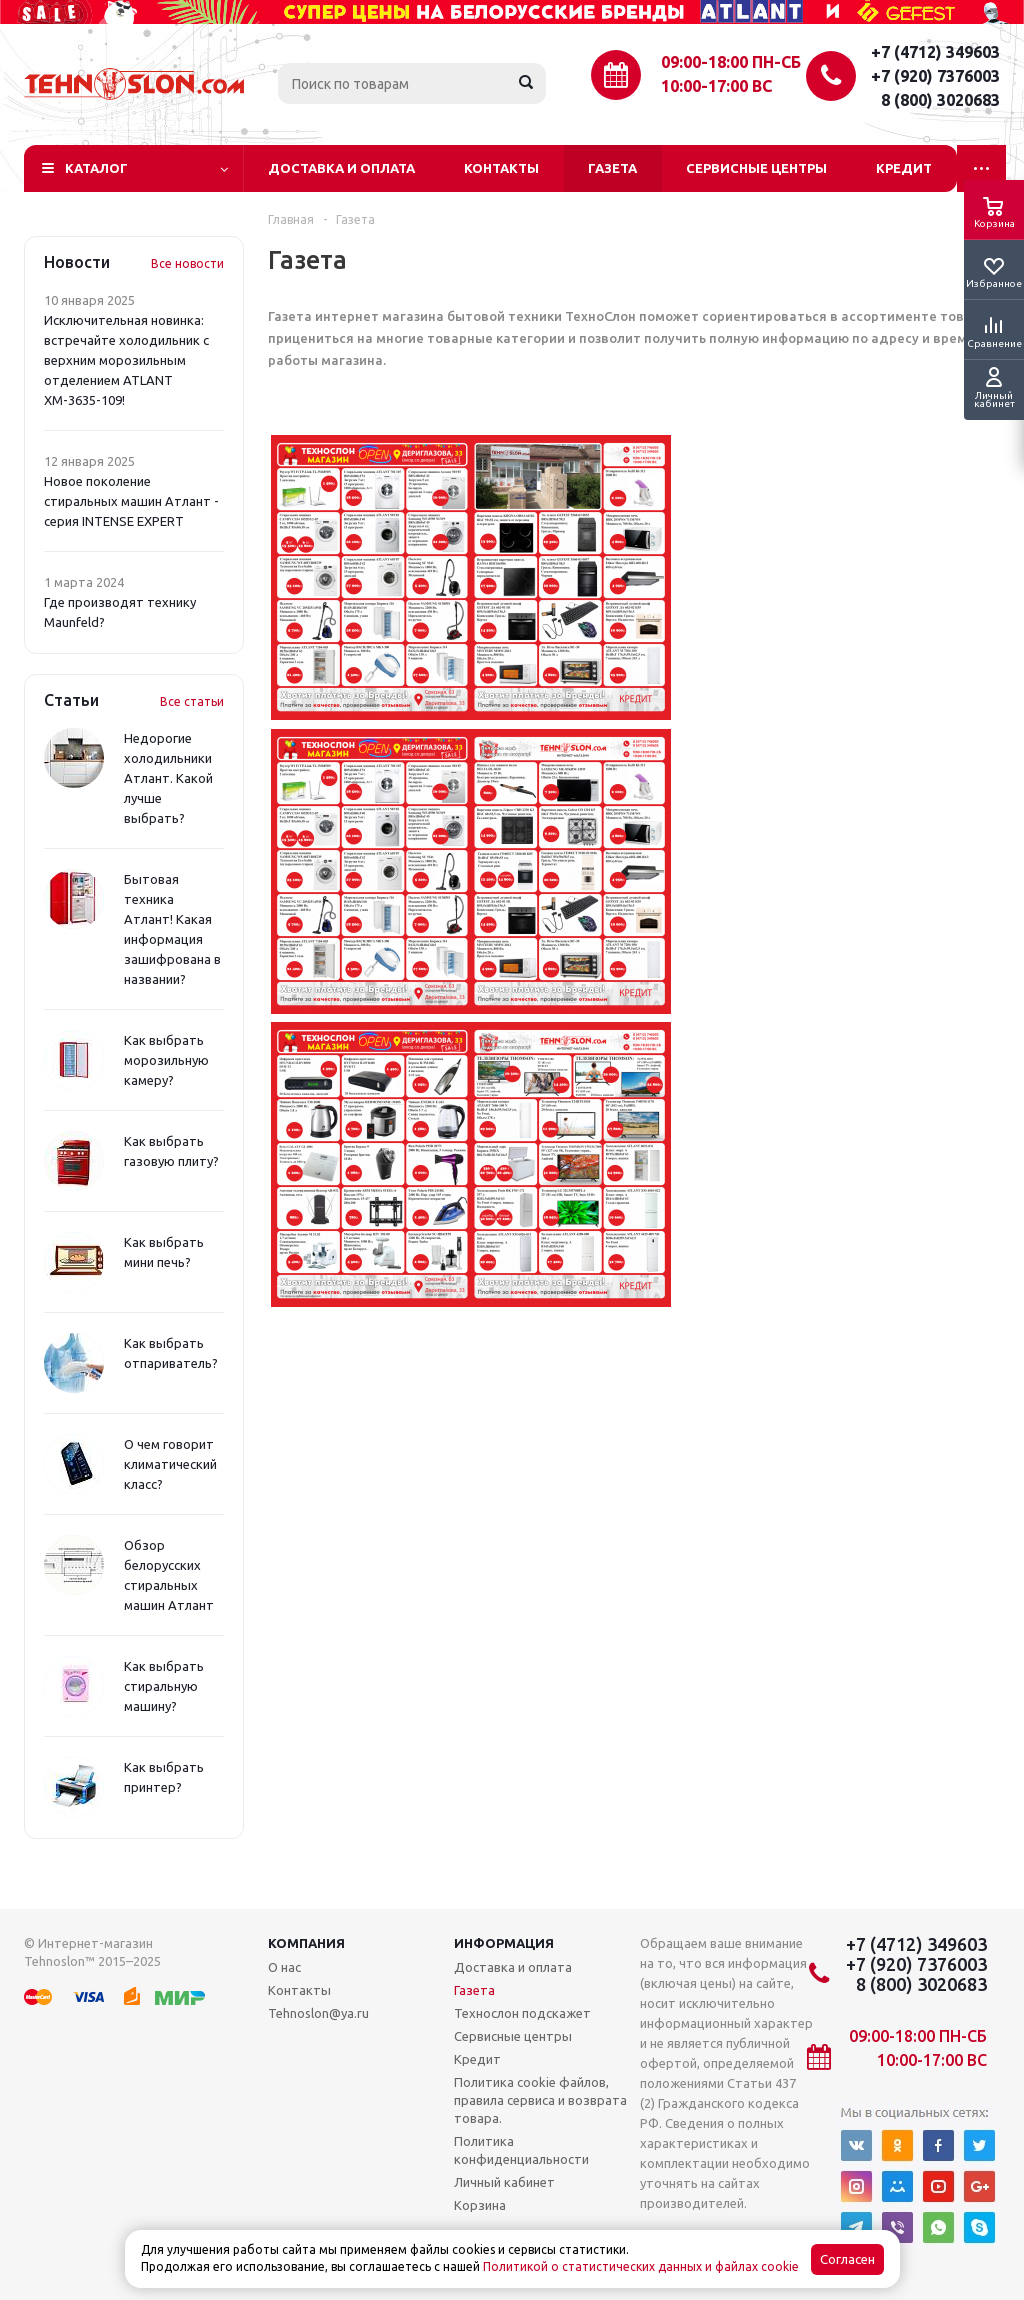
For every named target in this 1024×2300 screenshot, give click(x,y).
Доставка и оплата (341, 168)
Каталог (96, 168)
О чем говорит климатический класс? (170, 1464)
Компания (306, 1943)
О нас (284, 1967)
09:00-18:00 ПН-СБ (731, 62)
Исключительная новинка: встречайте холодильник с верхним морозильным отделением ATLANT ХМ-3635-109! (126, 360)
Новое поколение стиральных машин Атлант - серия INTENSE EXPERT (131, 501)
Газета (612, 168)
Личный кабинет (504, 2182)
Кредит (904, 168)
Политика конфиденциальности (521, 2150)
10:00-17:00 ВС (716, 86)
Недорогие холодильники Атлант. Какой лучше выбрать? (168, 778)
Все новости (187, 263)
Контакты (501, 168)
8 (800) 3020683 (940, 100)
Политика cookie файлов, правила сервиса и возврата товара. (540, 2100)
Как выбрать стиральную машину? (164, 1686)
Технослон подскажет (522, 2013)
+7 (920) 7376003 (935, 76)
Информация (504, 1943)
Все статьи (192, 701)
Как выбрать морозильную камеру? (166, 1060)
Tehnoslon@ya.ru (318, 2013)
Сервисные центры (756, 168)
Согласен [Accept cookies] (847, 2259)
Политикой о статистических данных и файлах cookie (641, 2266)
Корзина (480, 2205)
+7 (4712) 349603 (935, 52)
